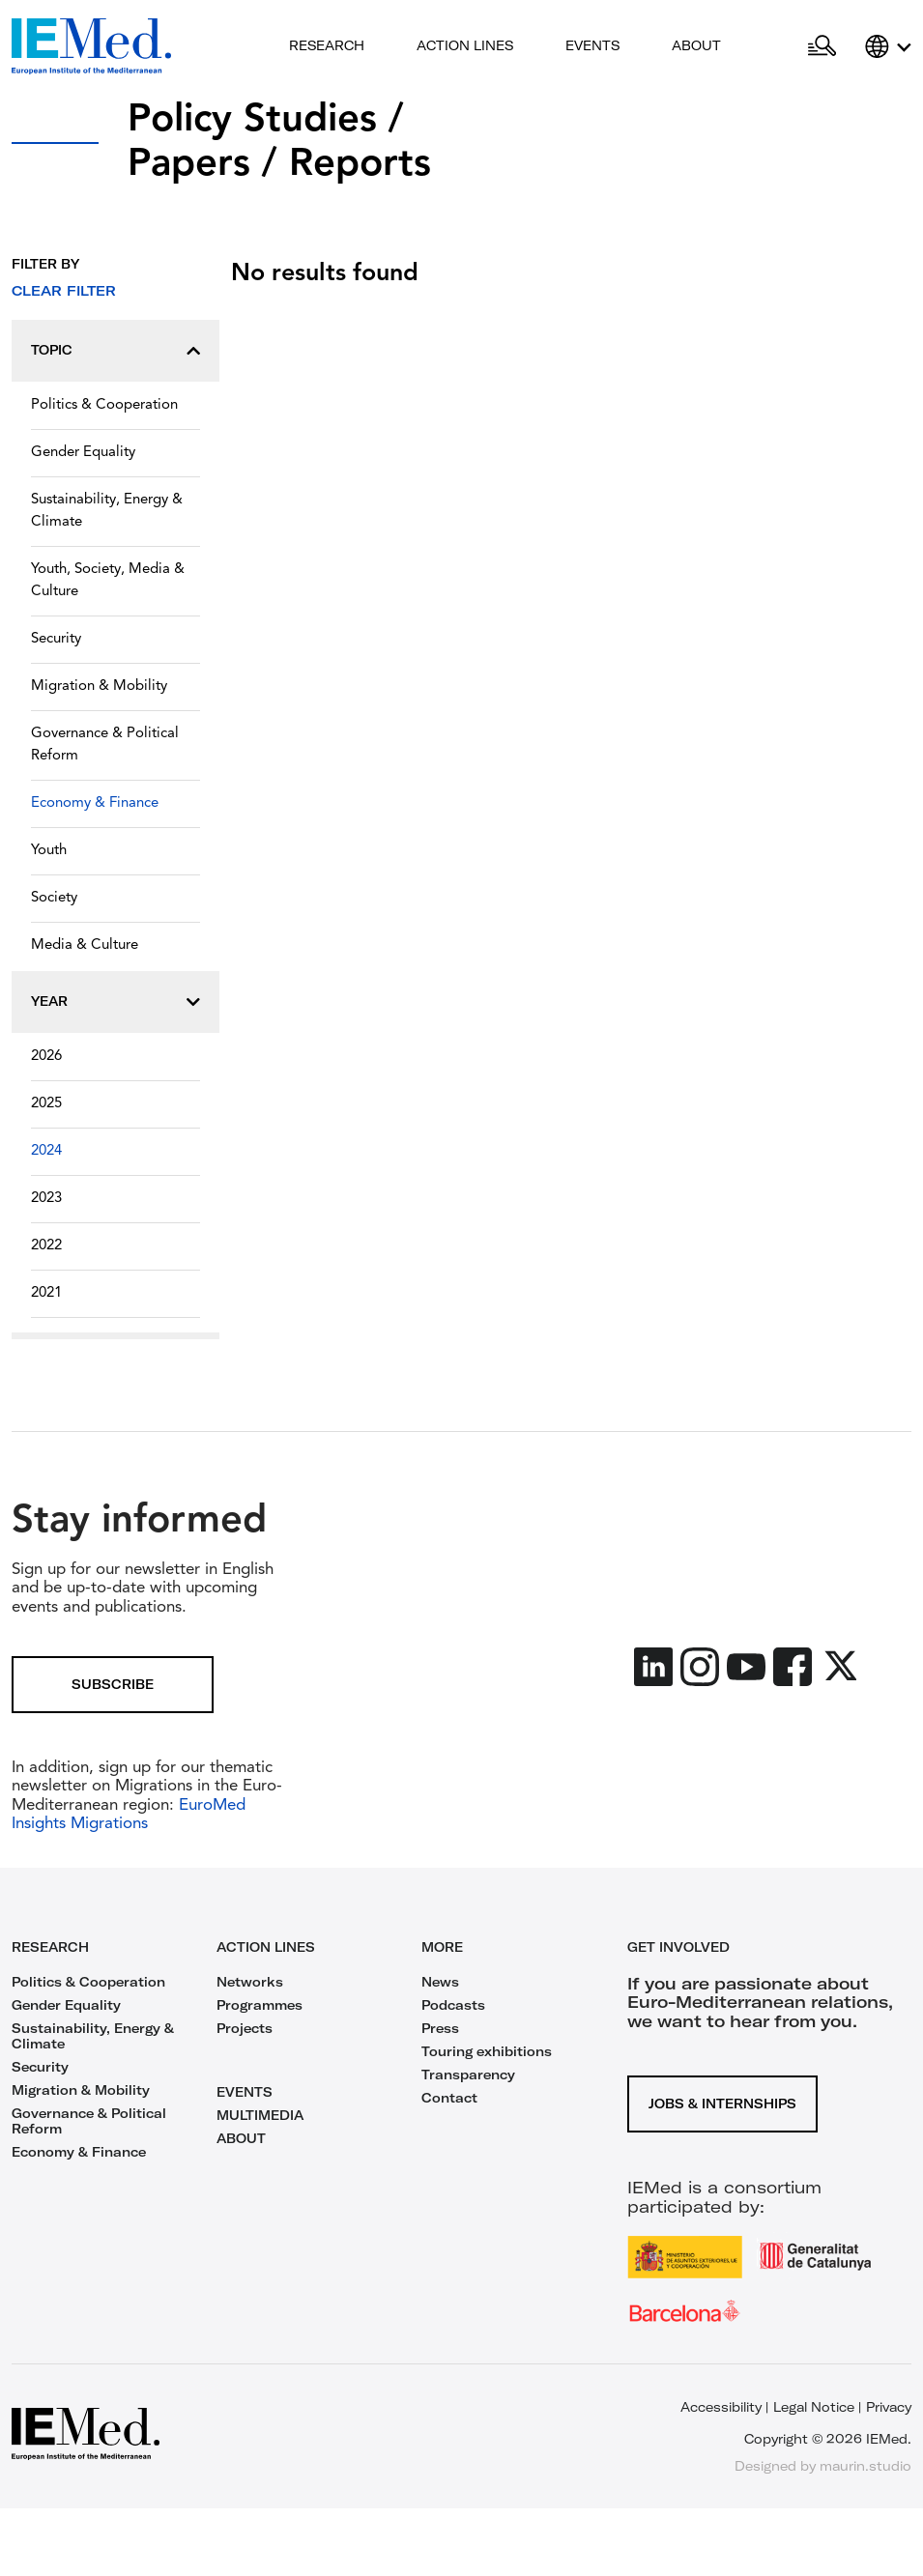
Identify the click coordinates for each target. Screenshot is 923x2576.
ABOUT (241, 2138)
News (440, 1981)
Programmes (259, 2005)
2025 (46, 1104)
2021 (46, 1293)
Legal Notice (813, 2407)
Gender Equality (83, 452)
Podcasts (453, 2005)
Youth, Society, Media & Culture (108, 580)
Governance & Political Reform (105, 745)
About (696, 45)
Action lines (465, 45)
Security (56, 639)
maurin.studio (865, 2466)
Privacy (888, 2407)
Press (440, 2028)
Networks (249, 1981)
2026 (46, 1056)
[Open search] (822, 46)
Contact (449, 2097)
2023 (46, 1198)
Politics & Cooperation (104, 405)
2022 (46, 1246)
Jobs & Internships (722, 2103)
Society (54, 898)
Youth (49, 851)
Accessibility (721, 2407)
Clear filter (64, 291)
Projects (244, 2028)
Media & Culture (84, 945)
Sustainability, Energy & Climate (107, 511)
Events (592, 45)
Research (326, 45)
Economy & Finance (95, 803)
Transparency (468, 2074)
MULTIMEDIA (259, 2115)
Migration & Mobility (99, 686)
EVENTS (244, 2092)
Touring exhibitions (486, 2051)
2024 (46, 1151)
